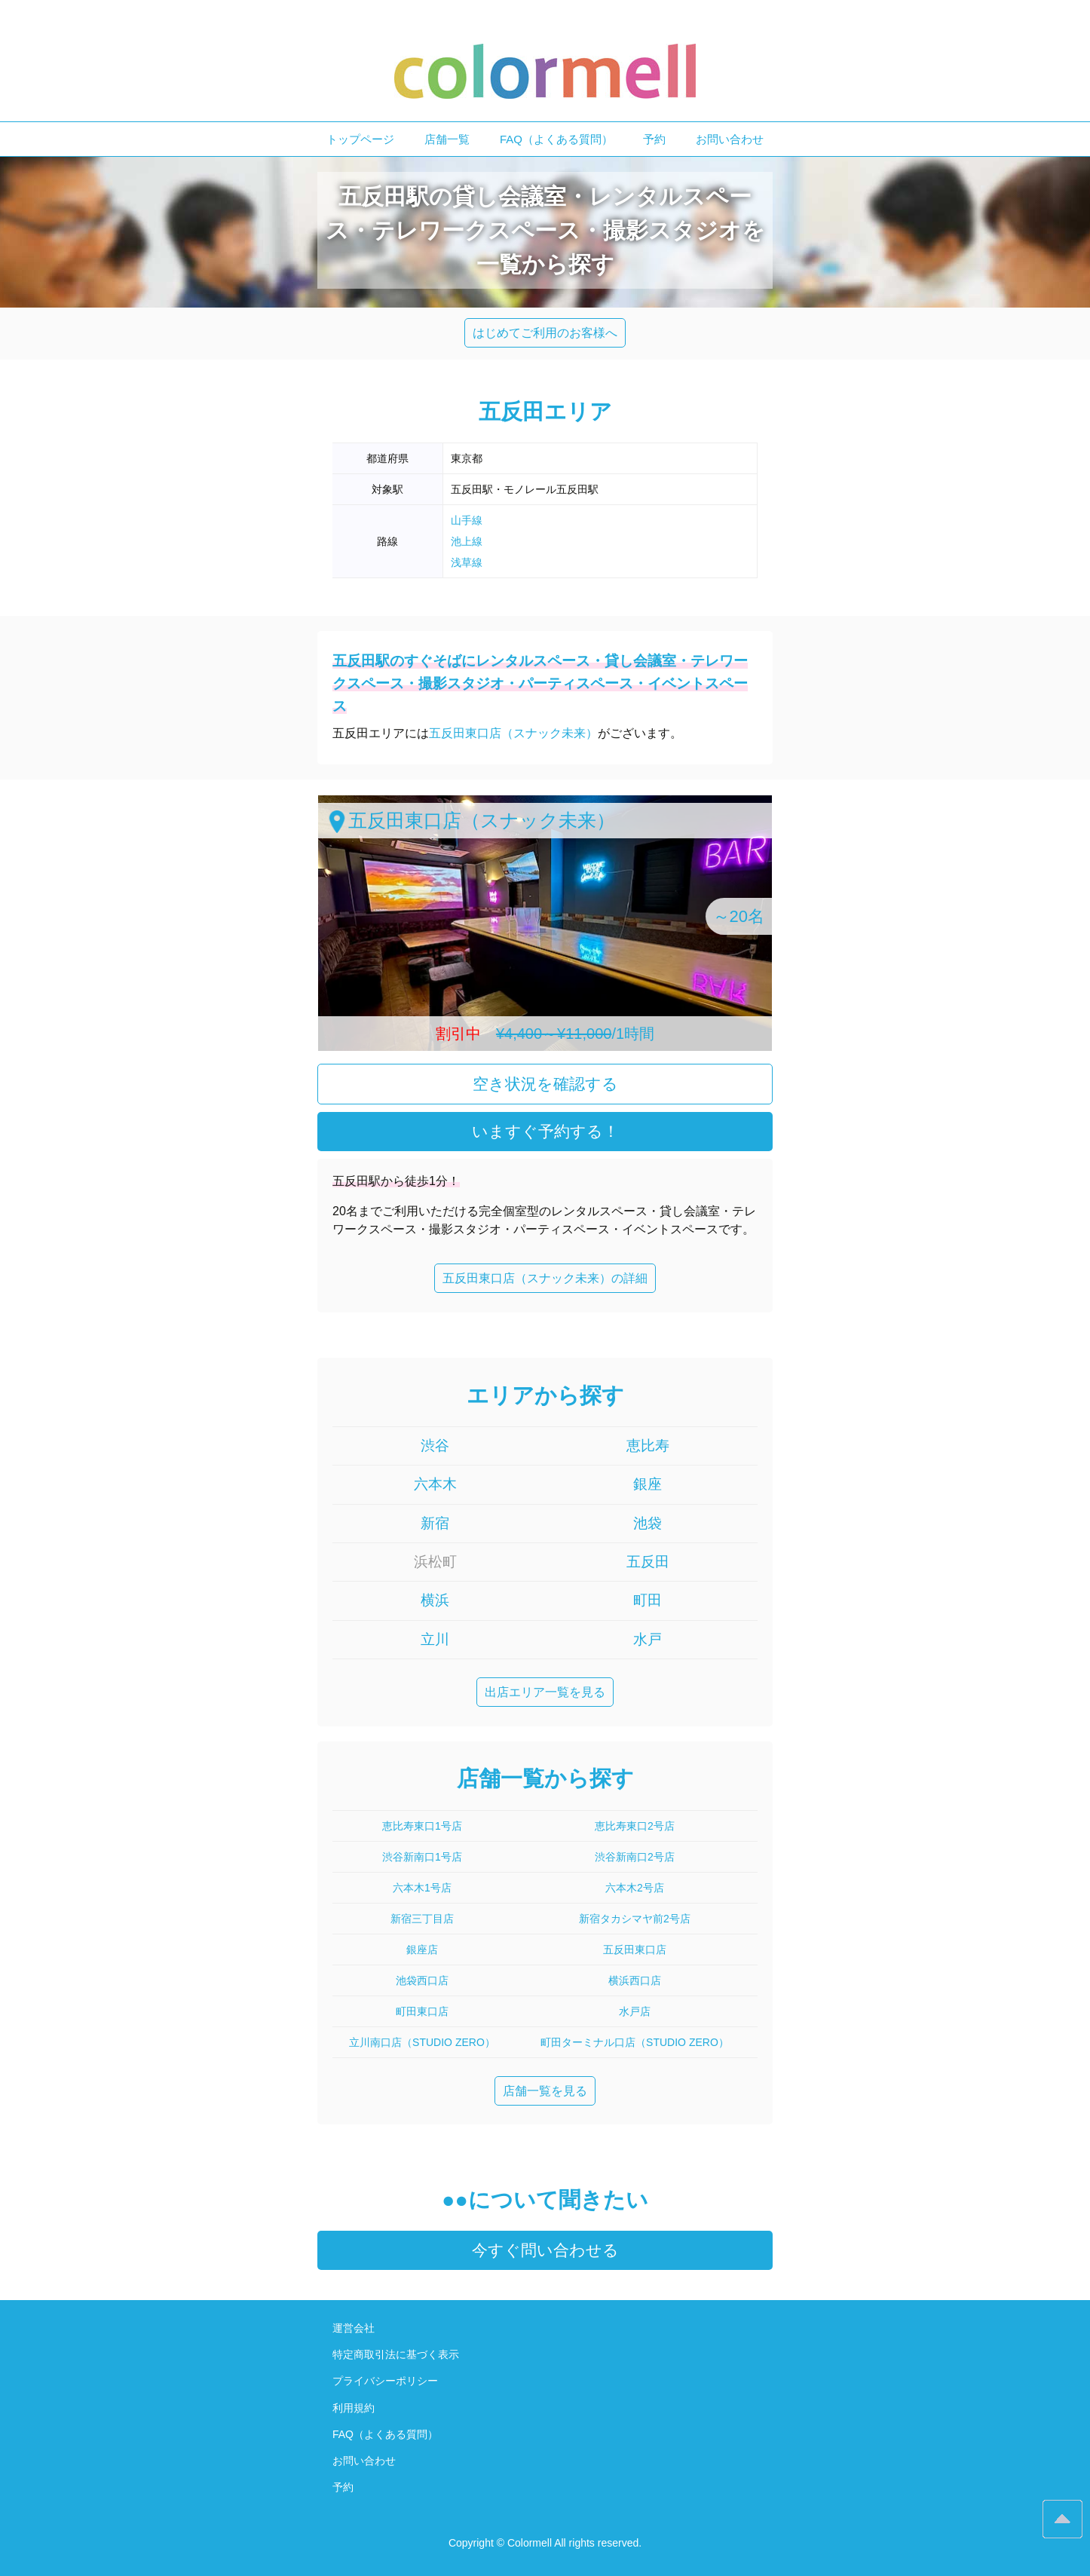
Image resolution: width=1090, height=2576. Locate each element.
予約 (654, 139)
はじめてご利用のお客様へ (545, 332)
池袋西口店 (422, 1980)
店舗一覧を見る (545, 2090)
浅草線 (466, 562)
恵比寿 (647, 1445)
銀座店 (422, 1949)
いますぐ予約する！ (545, 1131)
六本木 (435, 1484)
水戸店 (635, 2011)
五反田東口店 (634, 1949)
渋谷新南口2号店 (635, 1857)
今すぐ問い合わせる (545, 2250)
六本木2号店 (634, 1888)
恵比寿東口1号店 (422, 1826)
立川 (435, 1639)
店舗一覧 (447, 139)
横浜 (435, 1600)
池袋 (647, 1523)
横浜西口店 (634, 1980)
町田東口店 (422, 2011)
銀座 (647, 1484)
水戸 (647, 1639)
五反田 (647, 1562)
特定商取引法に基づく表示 (395, 2354)
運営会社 (353, 2328)
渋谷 (435, 1445)
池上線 (466, 541)
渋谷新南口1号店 (422, 1857)
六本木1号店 (422, 1888)
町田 (647, 1600)
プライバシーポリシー (385, 2381)
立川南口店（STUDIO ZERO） (422, 2042)
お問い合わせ (730, 139)
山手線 (466, 520)
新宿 (435, 1523)
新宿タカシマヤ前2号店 (634, 1919)
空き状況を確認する (545, 1083)
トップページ (360, 139)
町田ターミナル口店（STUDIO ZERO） (634, 2042)
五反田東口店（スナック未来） (513, 733)
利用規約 (353, 2408)
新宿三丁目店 (422, 1919)
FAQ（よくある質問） (556, 139)
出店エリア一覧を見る (545, 1692)
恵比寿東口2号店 (635, 1826)
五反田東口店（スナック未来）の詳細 (545, 1278)
